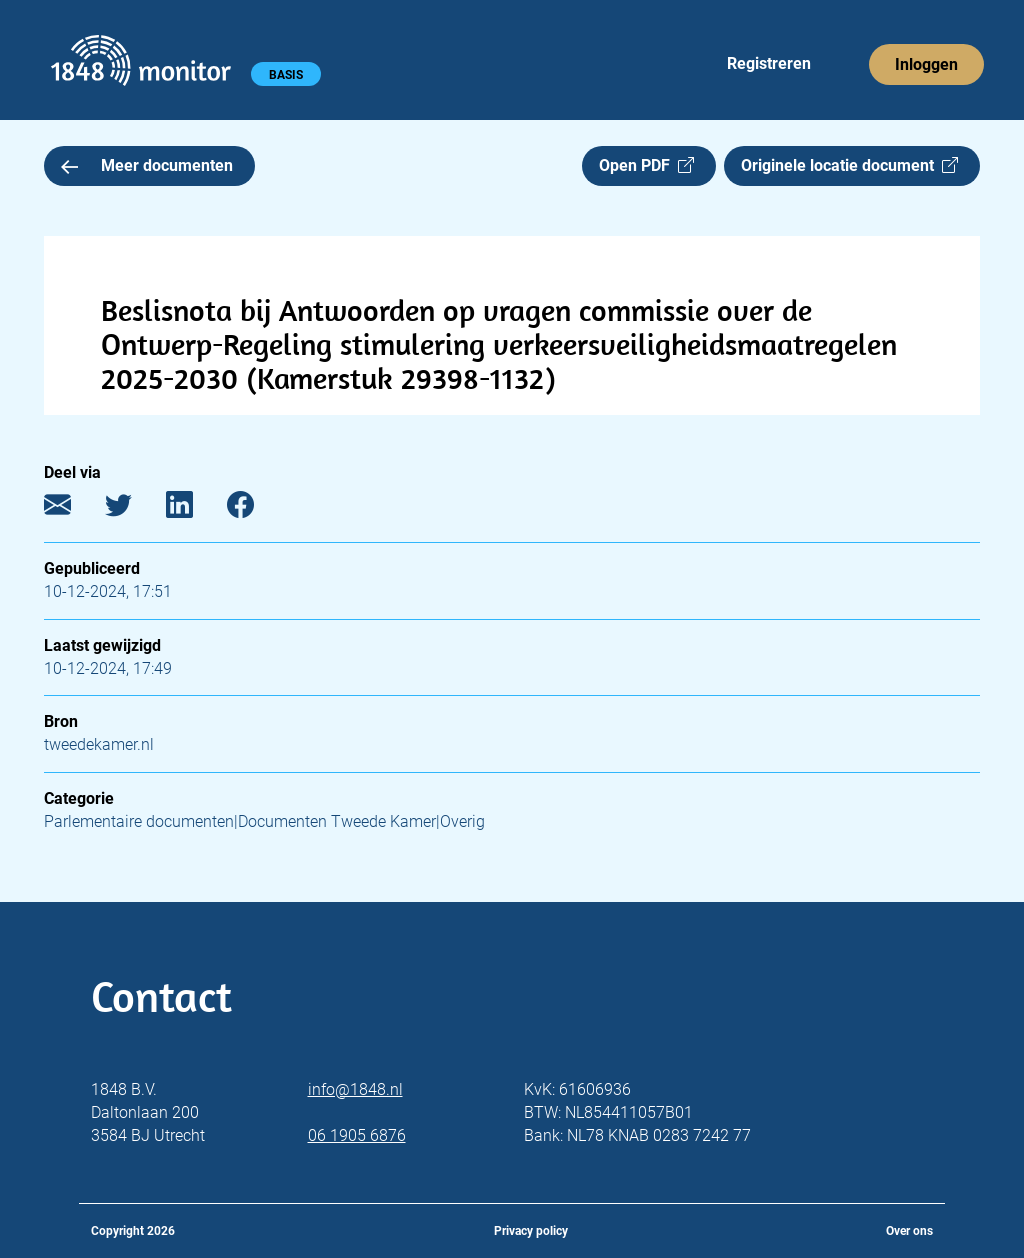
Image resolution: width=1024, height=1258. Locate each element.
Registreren (769, 63)
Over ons (909, 1231)
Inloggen (926, 64)
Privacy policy (531, 1231)
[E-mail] (72, 509)
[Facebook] (255, 509)
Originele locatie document (849, 165)
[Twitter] (133, 509)
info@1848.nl (355, 1089)
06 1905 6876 (357, 1135)
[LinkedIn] (194, 509)
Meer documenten (147, 165)
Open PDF (646, 165)
